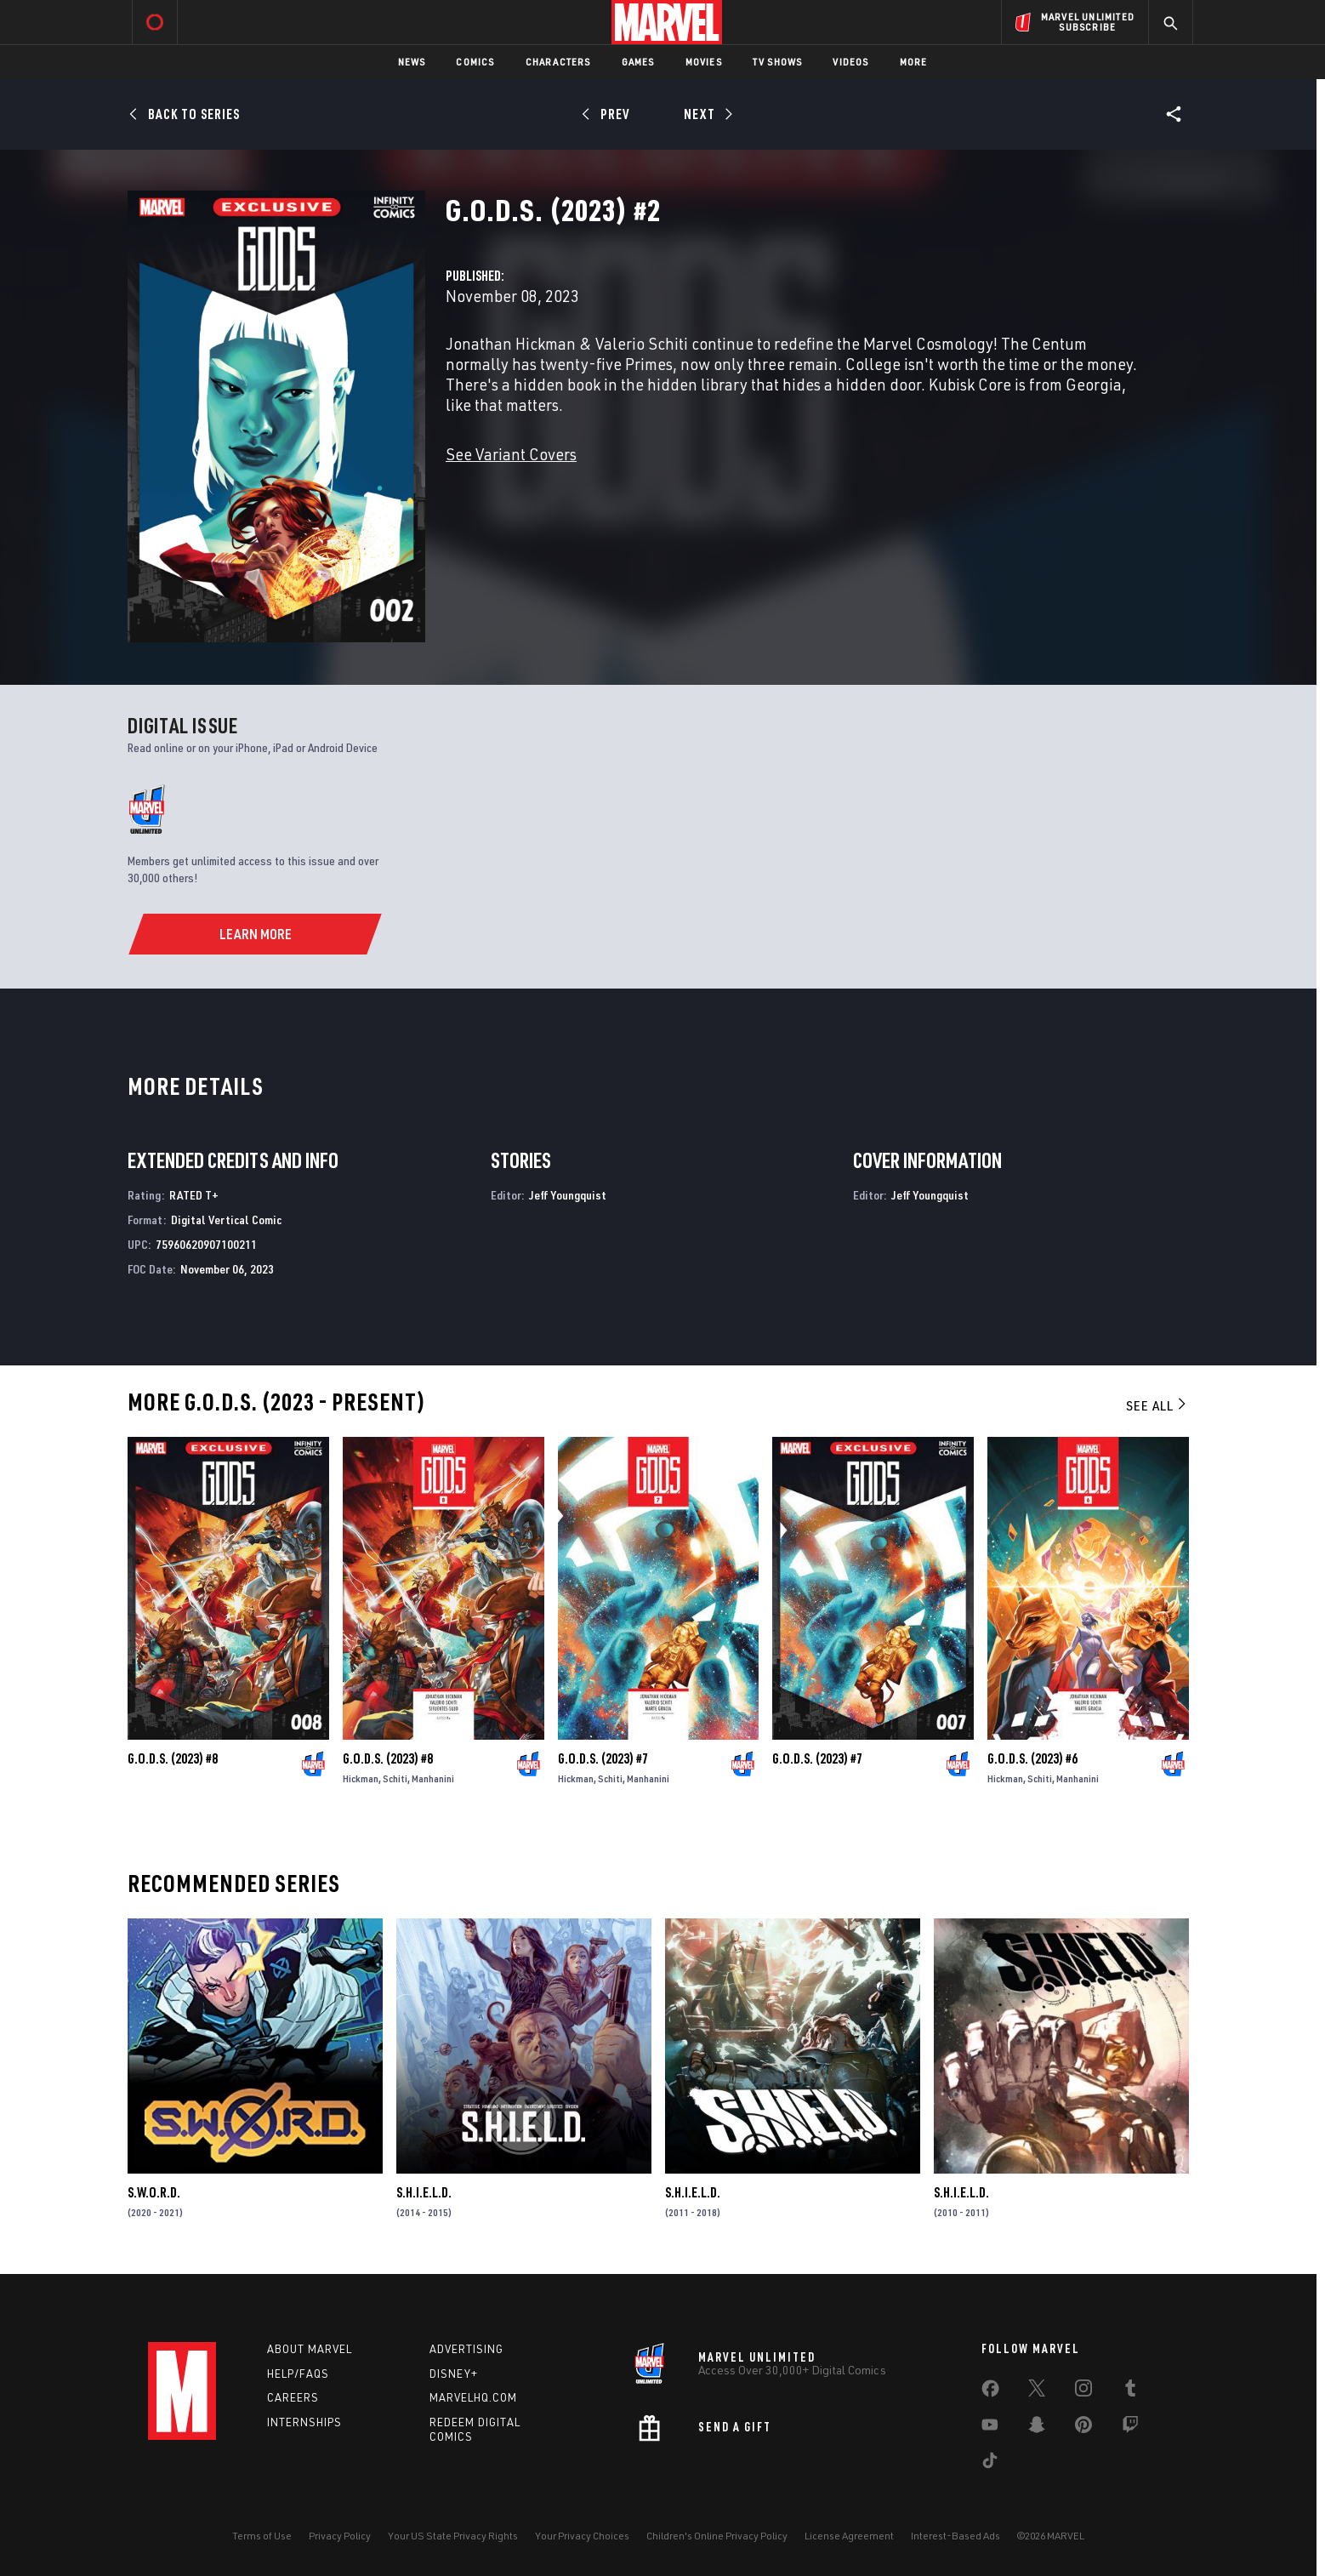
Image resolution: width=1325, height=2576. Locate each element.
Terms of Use (262, 2535)
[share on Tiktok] (989, 2463)
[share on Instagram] (1083, 2391)
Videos (850, 61)
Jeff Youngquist (567, 1195)
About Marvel (309, 2349)
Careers (293, 2397)
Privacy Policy (340, 2535)
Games (638, 61)
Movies (703, 61)
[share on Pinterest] (1083, 2427)
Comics (475, 61)
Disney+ (453, 2373)
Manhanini (433, 1778)
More (914, 61)
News (412, 61)
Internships (304, 2422)
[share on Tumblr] (1130, 2391)
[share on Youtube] (989, 2427)
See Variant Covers (511, 454)
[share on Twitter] (1036, 2391)
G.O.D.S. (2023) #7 (603, 1758)
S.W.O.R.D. (154, 2192)
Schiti (395, 1778)
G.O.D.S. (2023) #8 (173, 1758)
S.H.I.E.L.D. (424, 2192)
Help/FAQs (298, 2373)
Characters (558, 61)
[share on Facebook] (990, 2392)
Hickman (360, 1778)
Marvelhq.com (473, 2397)
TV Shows (778, 61)
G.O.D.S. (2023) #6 (1032, 1758)
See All (1157, 1405)
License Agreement (849, 2535)
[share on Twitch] (1130, 2427)
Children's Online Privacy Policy (717, 2535)
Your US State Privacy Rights (453, 2535)
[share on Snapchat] (1036, 2427)
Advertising (466, 2349)
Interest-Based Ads (955, 2535)
